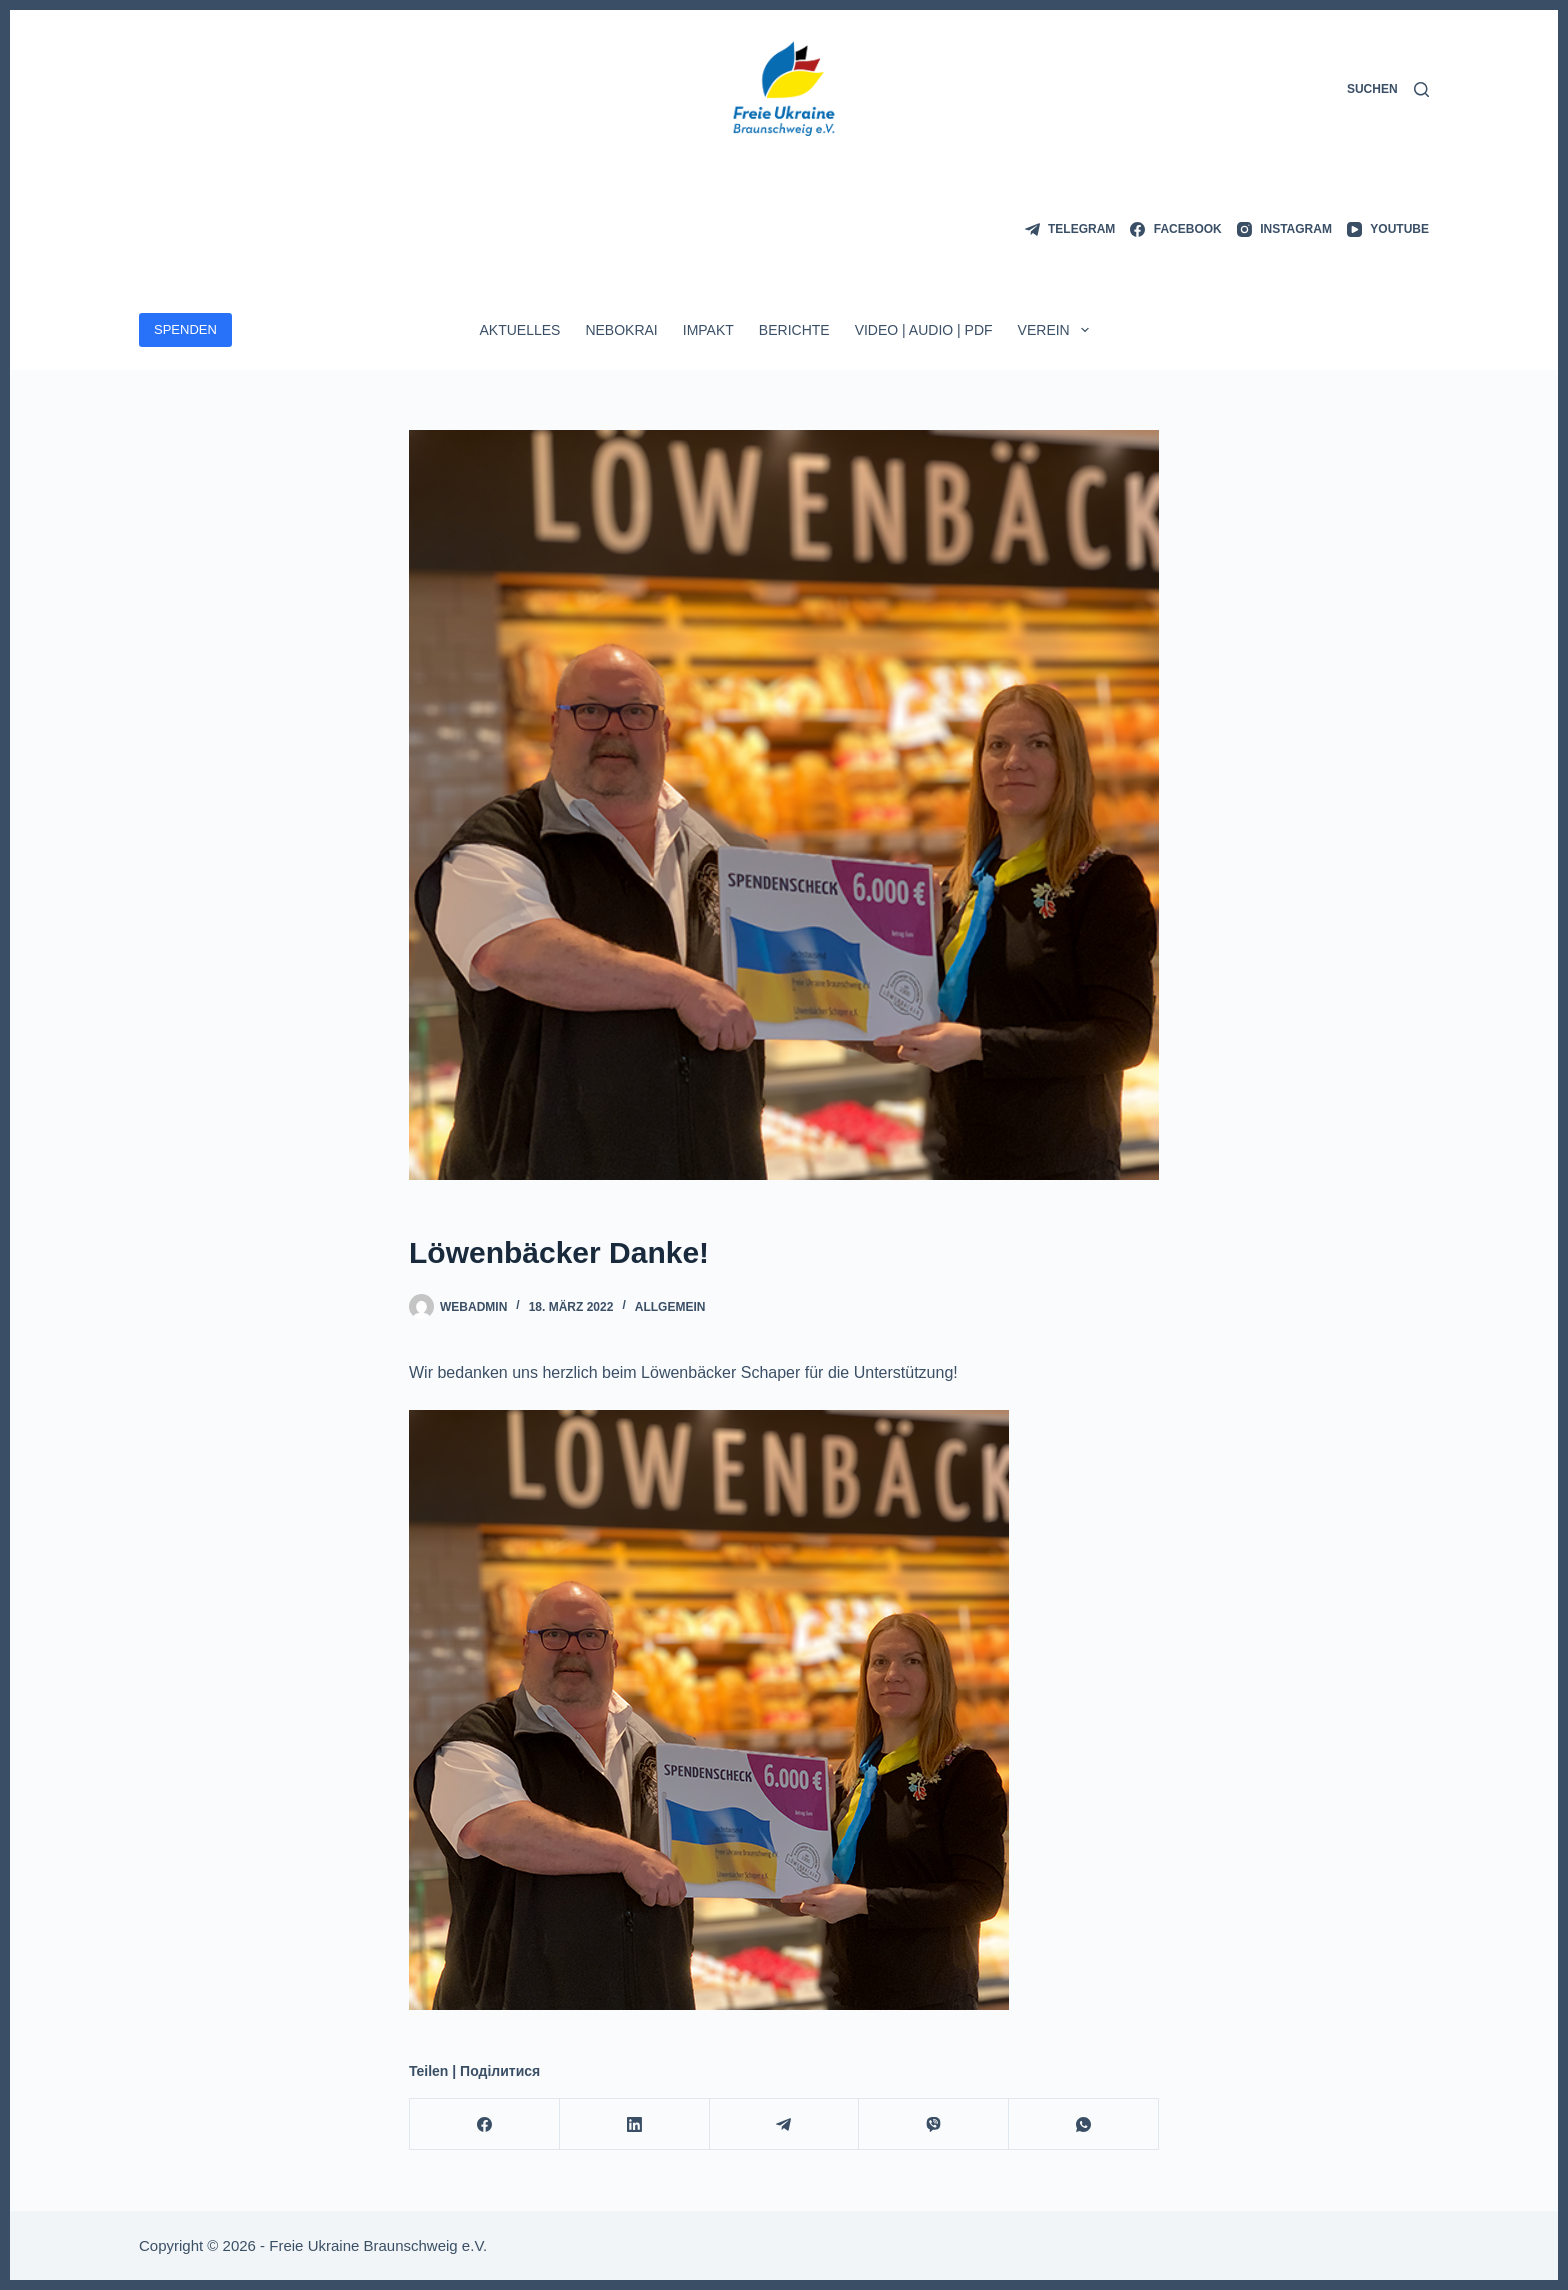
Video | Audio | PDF (924, 330)
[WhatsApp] (1084, 2124)
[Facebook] (1175, 230)
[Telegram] (1070, 230)
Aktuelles (519, 330)
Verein (1057, 330)
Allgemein (670, 1307)
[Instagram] (1284, 230)
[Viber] (934, 2124)
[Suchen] (1388, 90)
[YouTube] (1388, 230)
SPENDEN (185, 329)
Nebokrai (621, 330)
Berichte (794, 330)
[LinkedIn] (635, 2124)
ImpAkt (708, 330)
